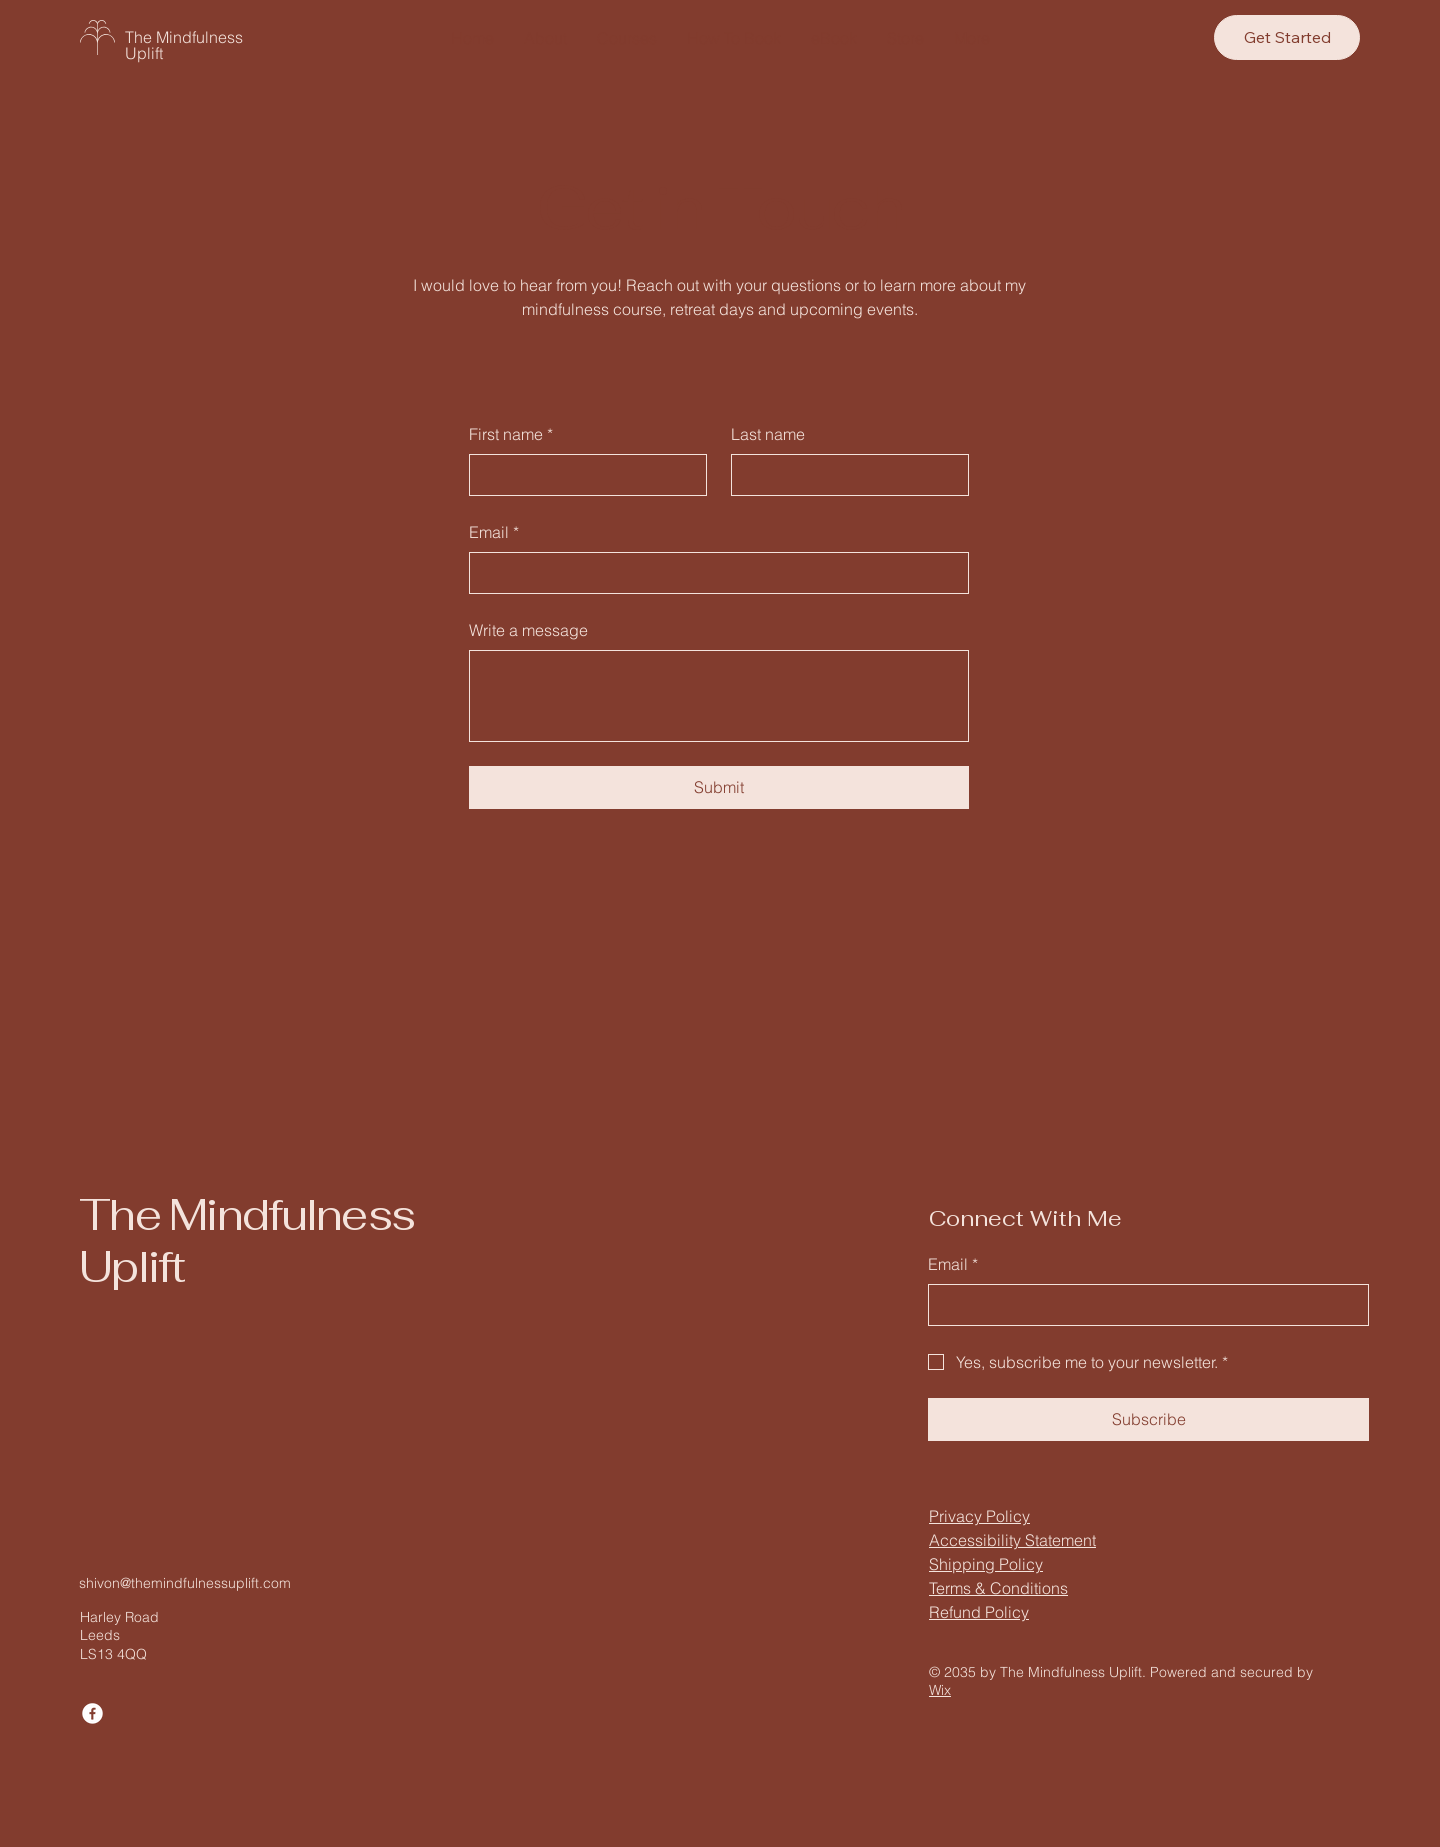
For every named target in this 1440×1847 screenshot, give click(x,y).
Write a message (528, 630)
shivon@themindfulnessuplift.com (185, 1583)
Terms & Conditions (998, 1588)
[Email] (713, 573)
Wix (940, 1690)
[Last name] (844, 475)
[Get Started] (1287, 37)
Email (494, 532)
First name (511, 434)
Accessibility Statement (1012, 1540)
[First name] (582, 475)
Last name (768, 434)
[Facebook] (92, 1713)
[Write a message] (719, 696)
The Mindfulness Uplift (184, 45)
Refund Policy (979, 1612)
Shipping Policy (986, 1564)
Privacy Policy (979, 1516)
